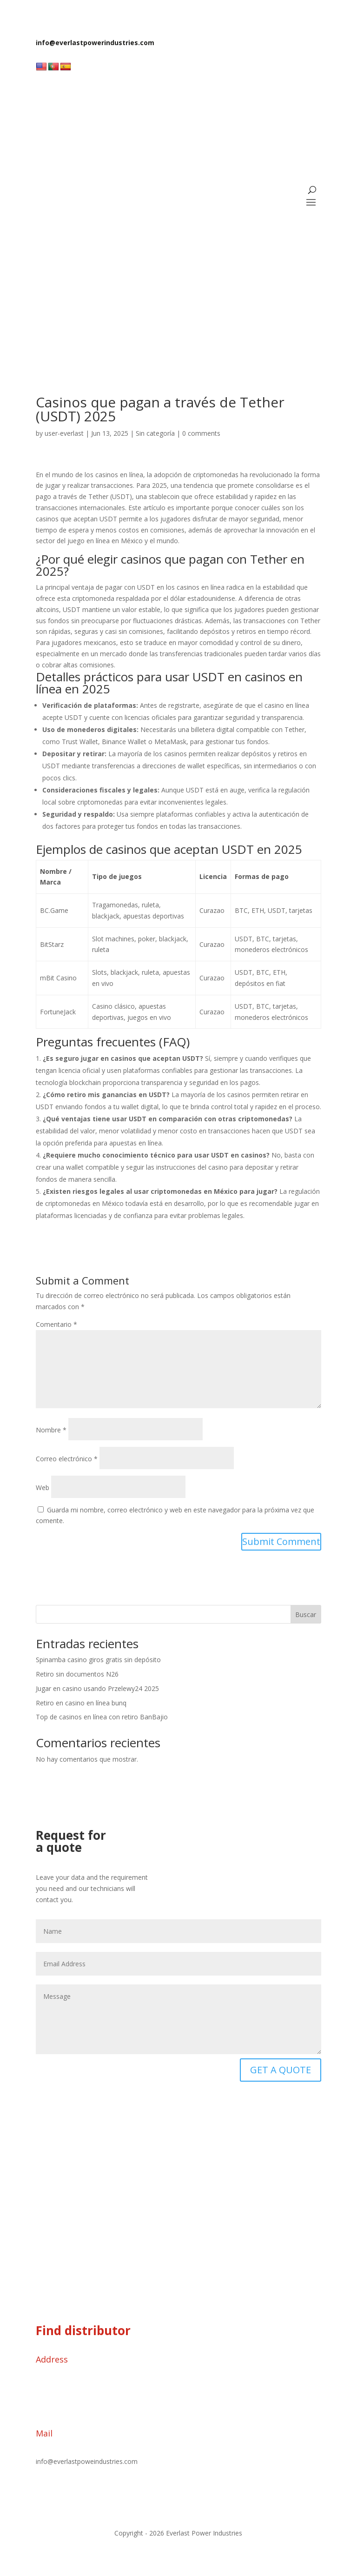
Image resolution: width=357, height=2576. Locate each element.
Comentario (56, 1324)
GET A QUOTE (280, 2069)
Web (42, 1487)
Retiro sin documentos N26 (77, 1674)
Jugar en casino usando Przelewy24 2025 (97, 1688)
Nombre (51, 1429)
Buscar (305, 1614)
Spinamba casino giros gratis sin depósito (98, 1659)
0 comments (201, 433)
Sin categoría (155, 433)
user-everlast (64, 433)
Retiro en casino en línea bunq (81, 1702)
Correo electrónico (67, 1458)
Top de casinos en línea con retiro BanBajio (102, 1716)
